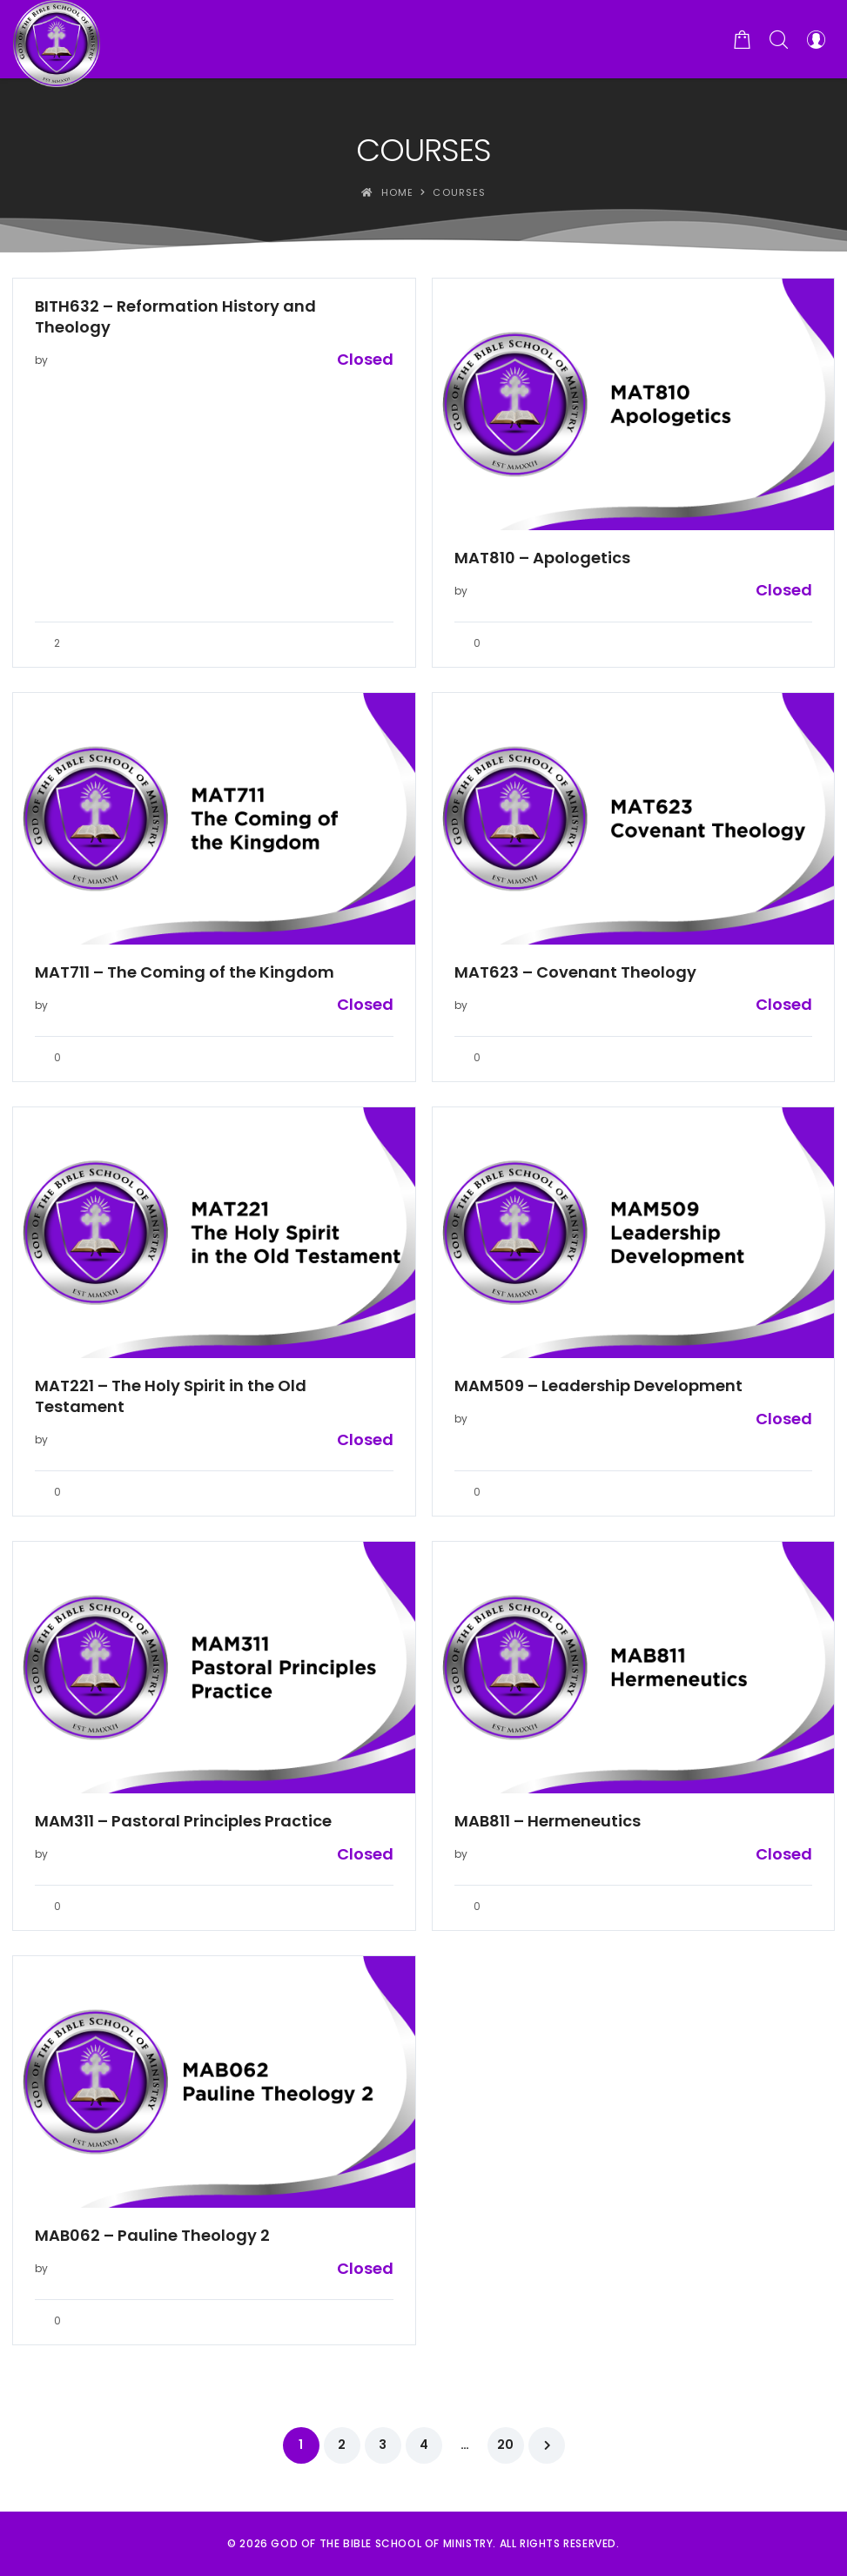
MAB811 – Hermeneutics (547, 1821)
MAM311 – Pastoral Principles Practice (183, 1821)
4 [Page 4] (424, 2444)
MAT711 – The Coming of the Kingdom (184, 972)
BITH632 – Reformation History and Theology (175, 317)
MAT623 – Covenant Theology (575, 972)
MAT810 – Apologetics (542, 558)
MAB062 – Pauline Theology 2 (152, 2235)
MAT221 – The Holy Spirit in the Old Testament (170, 1396)
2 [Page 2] (342, 2444)
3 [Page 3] (383, 2444)
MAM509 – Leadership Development (598, 1385)
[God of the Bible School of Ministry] (56, 39)
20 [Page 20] (505, 2444)
